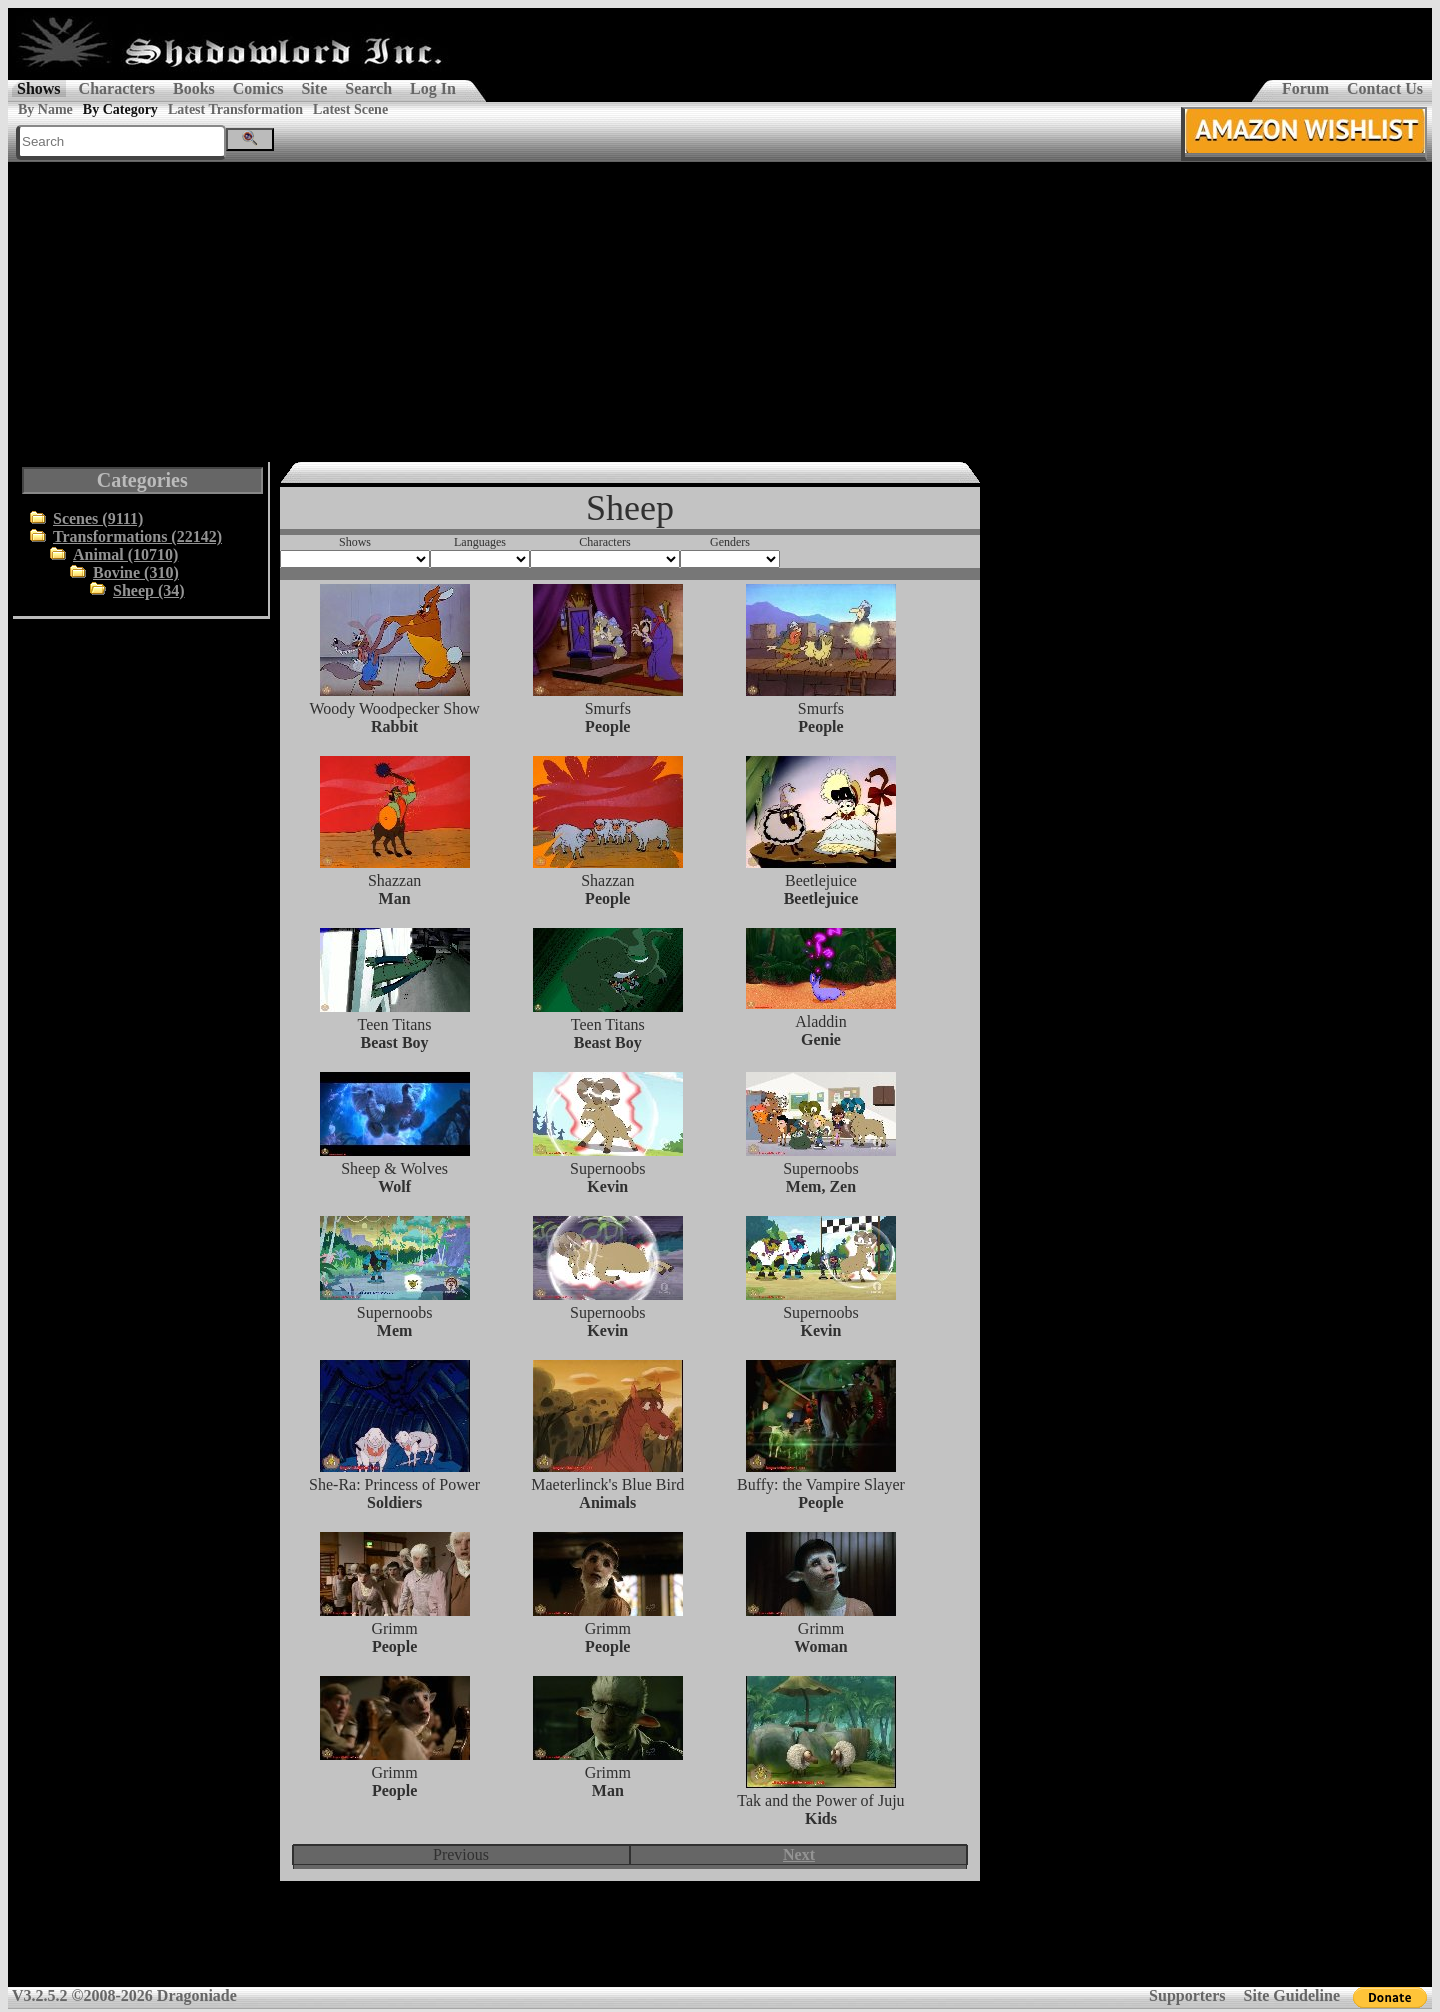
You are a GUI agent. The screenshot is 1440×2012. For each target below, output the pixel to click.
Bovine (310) (136, 572)
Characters (117, 88)
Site (314, 88)
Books (194, 88)
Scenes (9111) (98, 518)
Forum (1305, 88)
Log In (433, 88)
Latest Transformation (235, 109)
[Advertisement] (720, 312)
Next (799, 1854)
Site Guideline (1292, 1995)
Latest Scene (350, 109)
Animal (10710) (125, 554)
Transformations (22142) (137, 536)
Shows (39, 88)
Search (368, 88)
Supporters (1187, 1995)
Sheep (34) (149, 590)
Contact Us (1385, 88)
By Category (120, 109)
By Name (45, 109)
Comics (258, 88)
